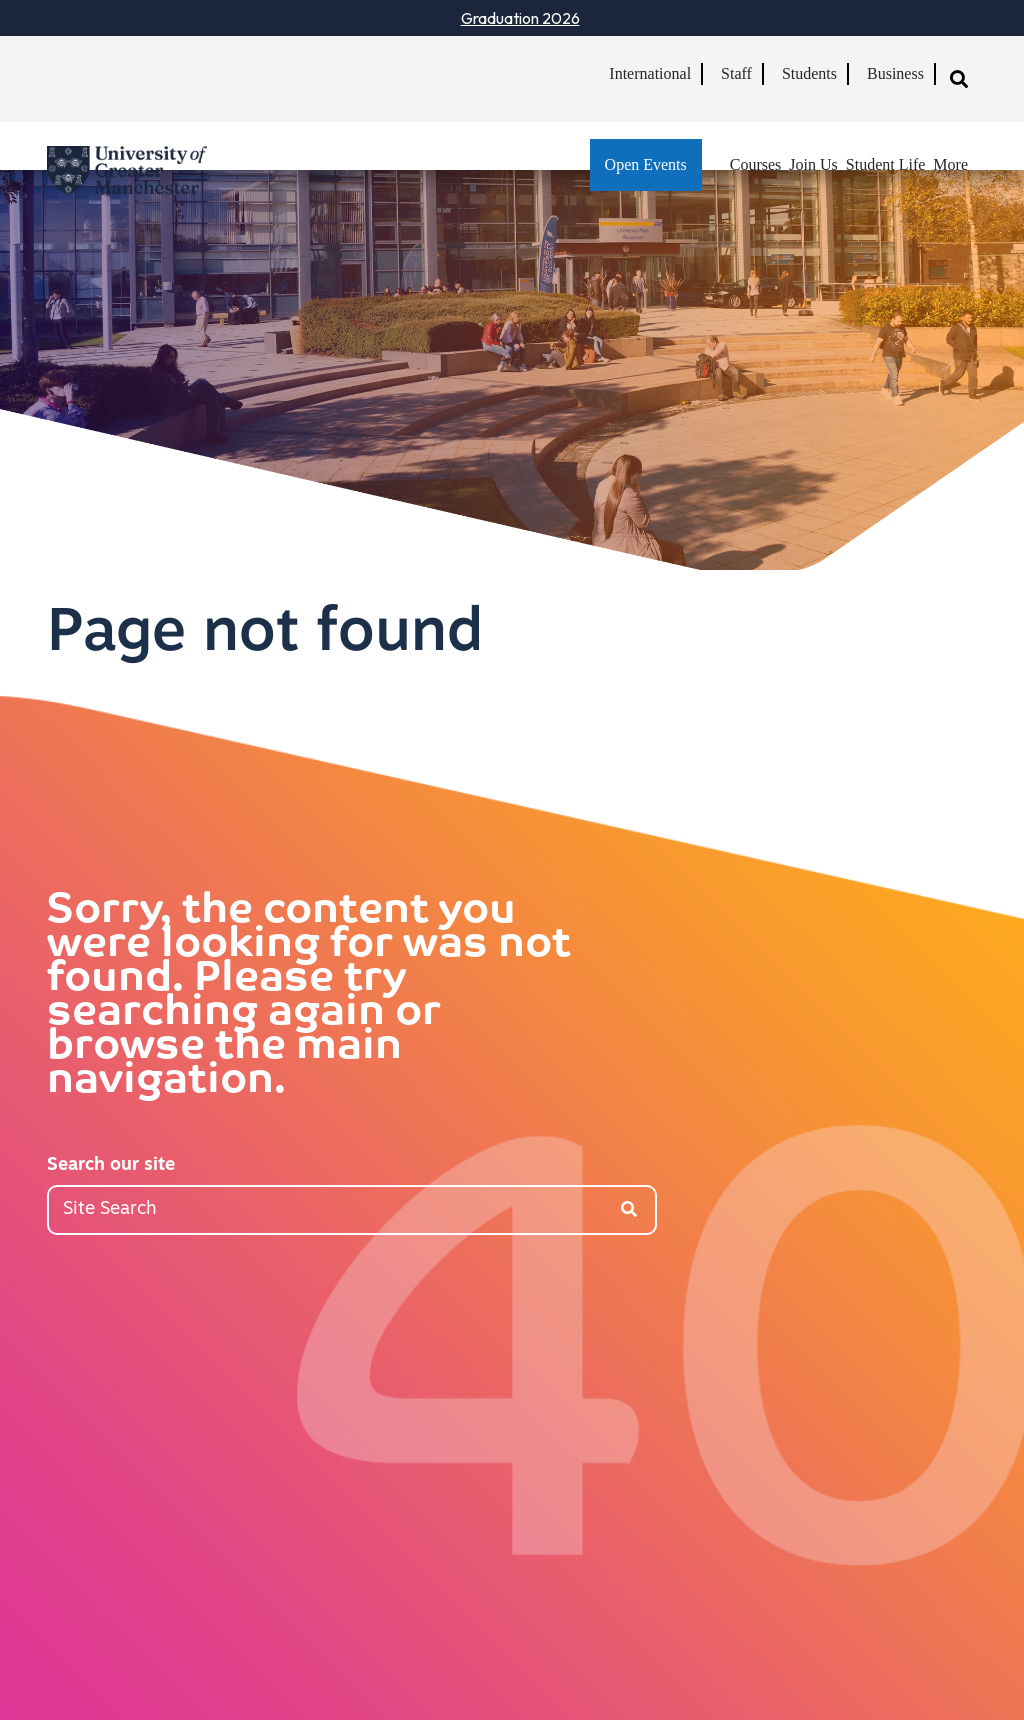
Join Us (813, 164)
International (650, 73)
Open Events (646, 164)
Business (895, 73)
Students (809, 73)
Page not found (265, 635)
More (950, 164)
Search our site (111, 1165)
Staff (736, 73)
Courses (756, 164)
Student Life (886, 164)
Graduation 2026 (520, 18)
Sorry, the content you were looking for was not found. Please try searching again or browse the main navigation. (309, 997)
